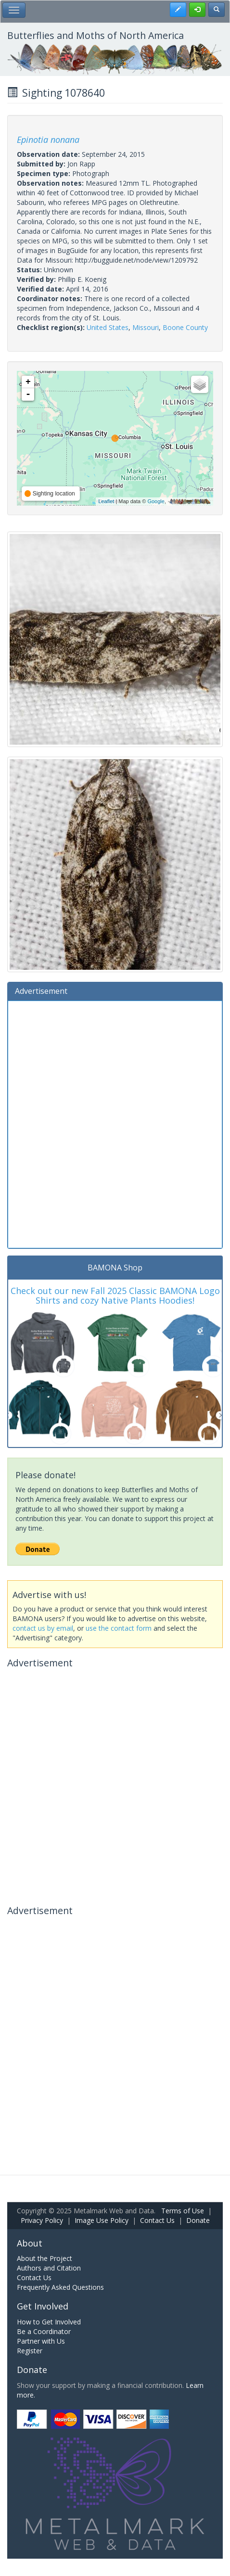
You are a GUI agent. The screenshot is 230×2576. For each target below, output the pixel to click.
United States (107, 327)
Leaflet (106, 501)
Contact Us (157, 2220)
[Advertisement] (115, 1123)
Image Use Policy (101, 2220)
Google (155, 501)
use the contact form (119, 1628)
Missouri (145, 327)
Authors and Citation (49, 2267)
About (29, 2243)
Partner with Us (41, 2341)
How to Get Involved (49, 2321)
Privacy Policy (42, 2220)
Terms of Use (182, 2210)
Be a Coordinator (44, 2331)
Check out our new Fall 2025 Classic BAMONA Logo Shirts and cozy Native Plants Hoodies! (115, 1295)
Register (29, 2350)
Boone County (185, 327)
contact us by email (43, 1628)
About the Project (44, 2258)
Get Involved (42, 2306)
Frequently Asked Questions (60, 2287)
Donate (198, 2220)
